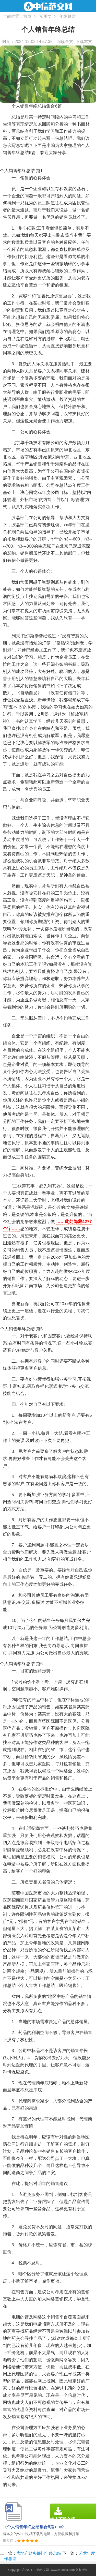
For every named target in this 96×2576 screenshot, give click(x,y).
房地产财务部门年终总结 (38, 2553)
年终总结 (67, 16)
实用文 (45, 16)
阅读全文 (65, 41)
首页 (27, 16)
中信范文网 (41, 2570)
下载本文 (84, 41)
